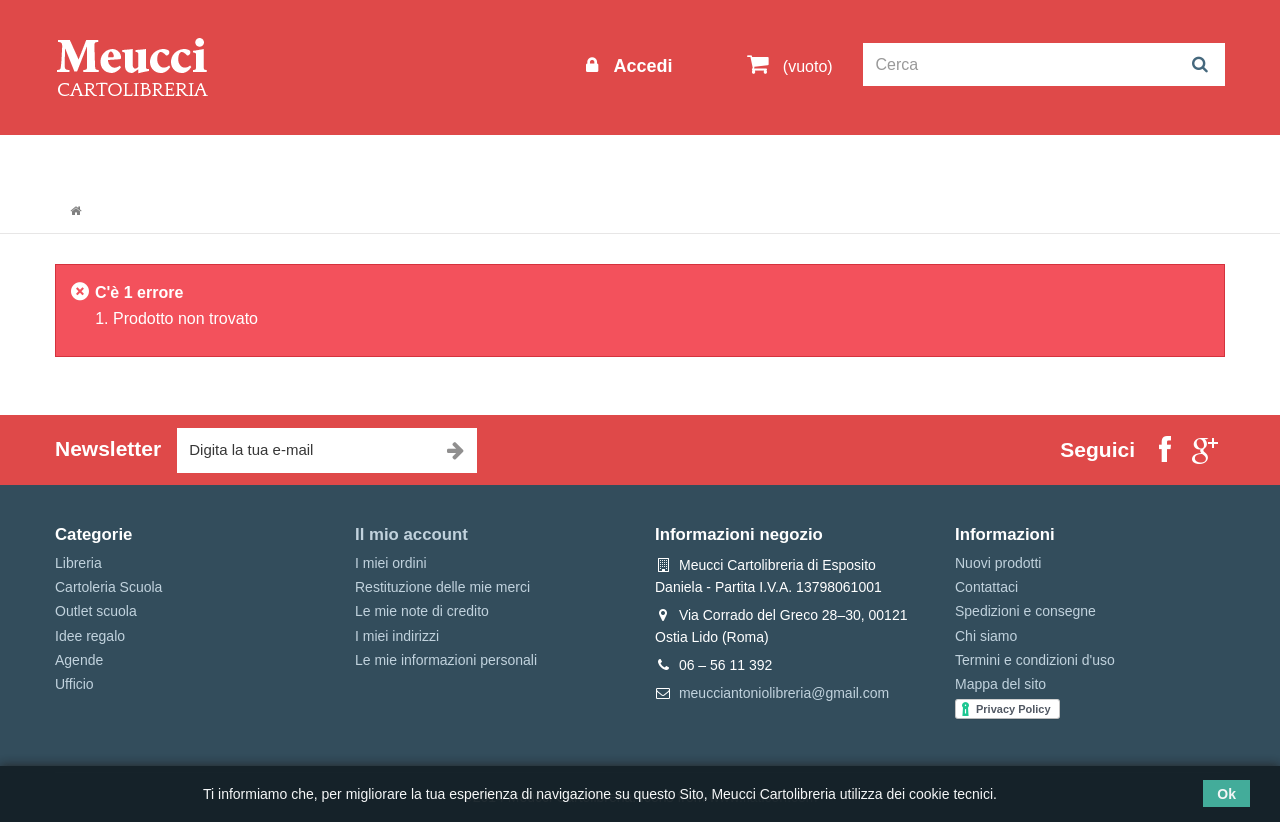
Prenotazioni (810, 161)
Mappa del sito (1000, 684)
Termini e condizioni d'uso (1035, 660)
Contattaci (986, 587)
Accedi (640, 66)
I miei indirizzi (397, 636)
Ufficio (74, 684)
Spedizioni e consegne (1025, 611)
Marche (705, 161)
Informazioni (115, 161)
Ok (1226, 794)
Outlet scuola (239, 161)
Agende (79, 660)
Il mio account (411, 534)
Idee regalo (605, 161)
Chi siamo (986, 636)
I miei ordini (391, 563)
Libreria (503, 161)
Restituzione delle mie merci (442, 587)
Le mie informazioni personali (446, 660)
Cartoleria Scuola (382, 161)
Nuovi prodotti (998, 563)
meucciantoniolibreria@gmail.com (784, 693)
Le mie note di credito (422, 611)
